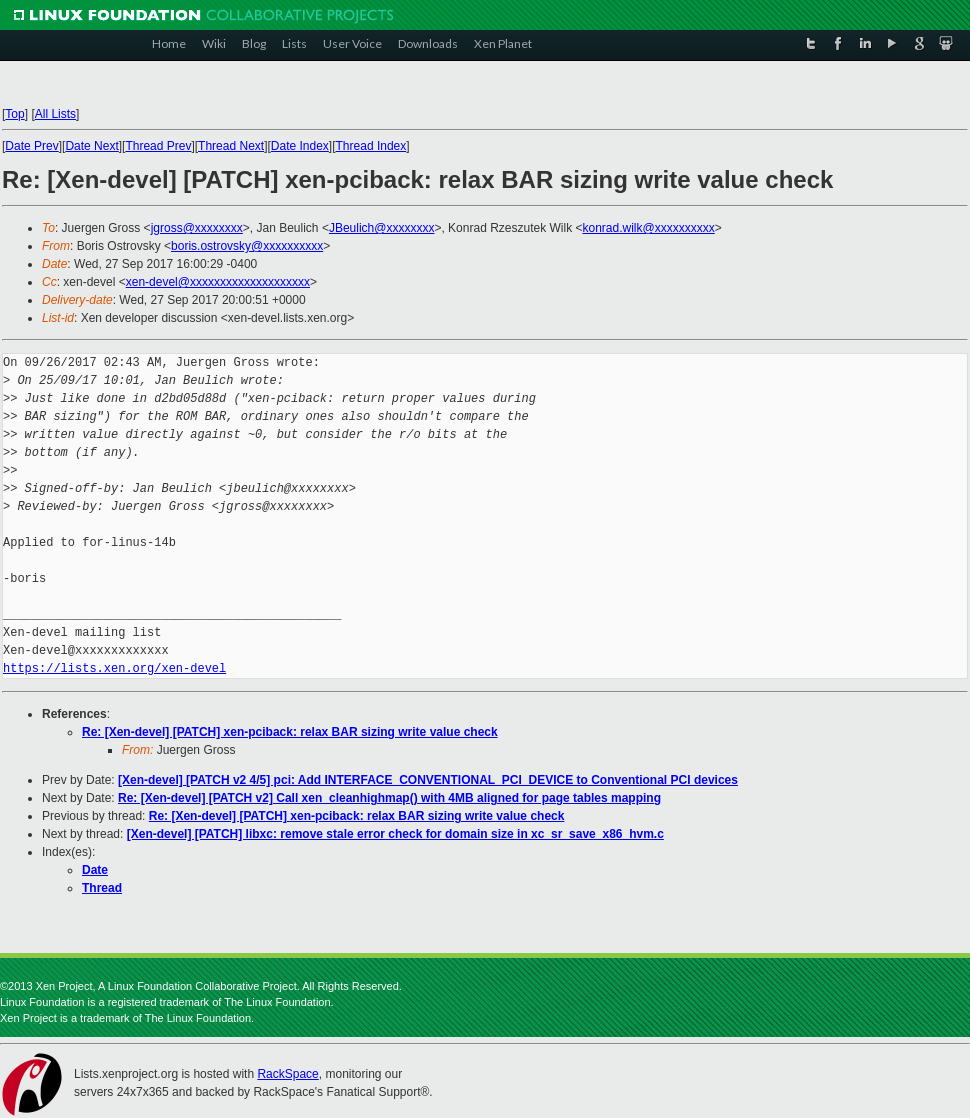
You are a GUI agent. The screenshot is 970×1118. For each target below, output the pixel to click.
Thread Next (231, 146)
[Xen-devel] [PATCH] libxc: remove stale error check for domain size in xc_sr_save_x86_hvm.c (395, 834)
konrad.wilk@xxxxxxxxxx (649, 228)
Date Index (300, 146)
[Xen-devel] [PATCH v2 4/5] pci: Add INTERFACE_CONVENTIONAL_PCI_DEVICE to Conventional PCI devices (428, 780)
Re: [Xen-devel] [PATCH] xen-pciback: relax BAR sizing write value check (290, 732)
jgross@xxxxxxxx (197, 228)
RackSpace (287, 1074)
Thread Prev (158, 146)
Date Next (91, 146)
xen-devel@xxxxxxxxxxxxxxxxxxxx (218, 282)
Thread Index (371, 146)
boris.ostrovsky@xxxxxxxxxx (247, 246)
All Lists (55, 114)
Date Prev (31, 146)
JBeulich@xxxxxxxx (382, 228)
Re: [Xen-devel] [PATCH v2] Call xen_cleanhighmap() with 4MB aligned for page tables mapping (389, 798)
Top (14, 114)
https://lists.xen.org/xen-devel (114, 668)
